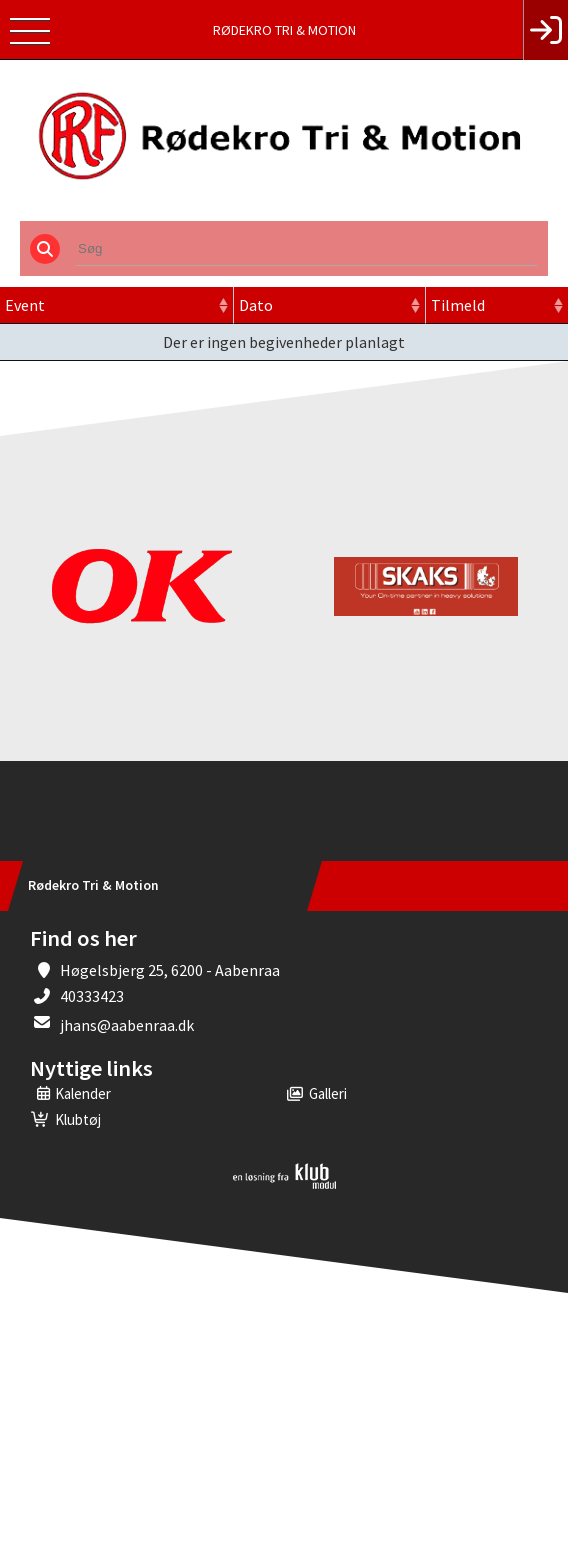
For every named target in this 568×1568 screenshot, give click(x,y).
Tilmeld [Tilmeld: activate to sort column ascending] (458, 305)
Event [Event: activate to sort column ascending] (25, 305)
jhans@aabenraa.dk (127, 1025)
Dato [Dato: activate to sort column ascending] (256, 305)
